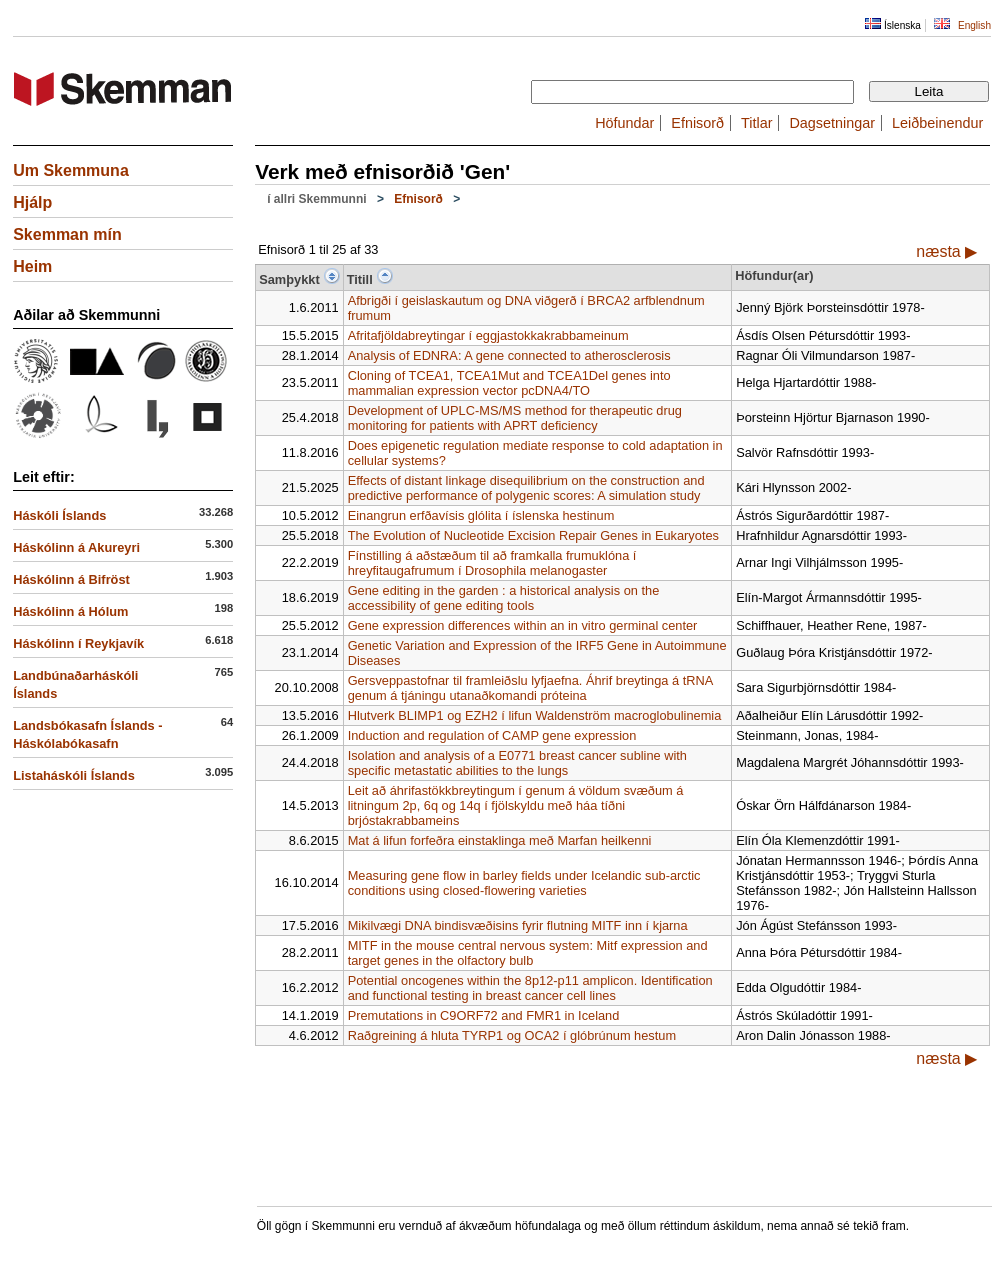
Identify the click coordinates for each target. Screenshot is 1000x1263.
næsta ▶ (946, 251)
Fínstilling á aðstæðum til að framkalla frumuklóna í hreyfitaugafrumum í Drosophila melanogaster (492, 563)
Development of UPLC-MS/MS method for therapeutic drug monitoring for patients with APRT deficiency (515, 418)
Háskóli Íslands (59, 515)
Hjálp (32, 202)
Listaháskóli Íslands (74, 775)
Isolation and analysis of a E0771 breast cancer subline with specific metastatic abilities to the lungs (517, 763)
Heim (32, 266)
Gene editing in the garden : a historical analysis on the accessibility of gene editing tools (504, 598)
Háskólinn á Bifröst (71, 579)
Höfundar (624, 123)
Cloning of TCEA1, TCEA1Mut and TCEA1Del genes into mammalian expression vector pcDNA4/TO (509, 383)
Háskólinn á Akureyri (76, 547)
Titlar (756, 123)
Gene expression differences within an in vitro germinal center (523, 625)
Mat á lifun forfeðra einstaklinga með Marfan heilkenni (500, 840)
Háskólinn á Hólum (70, 611)
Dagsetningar (832, 123)
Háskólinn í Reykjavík (78, 643)
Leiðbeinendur (937, 123)
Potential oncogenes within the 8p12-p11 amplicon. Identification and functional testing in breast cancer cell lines (530, 988)
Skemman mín (67, 234)
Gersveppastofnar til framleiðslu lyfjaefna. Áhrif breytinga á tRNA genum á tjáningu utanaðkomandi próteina (530, 688)
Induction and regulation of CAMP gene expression (492, 735)
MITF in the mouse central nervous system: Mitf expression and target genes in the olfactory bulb (528, 953)
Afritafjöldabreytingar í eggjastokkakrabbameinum (488, 335)
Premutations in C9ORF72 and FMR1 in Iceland (484, 1015)
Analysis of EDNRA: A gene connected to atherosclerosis (509, 355)
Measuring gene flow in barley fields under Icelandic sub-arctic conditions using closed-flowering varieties (524, 883)
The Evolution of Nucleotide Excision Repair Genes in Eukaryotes (533, 535)
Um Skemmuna (71, 170)
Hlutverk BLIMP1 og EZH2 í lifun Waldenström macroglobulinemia (535, 715)
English (974, 25)
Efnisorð (697, 123)
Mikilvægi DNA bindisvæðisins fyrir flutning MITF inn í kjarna (518, 925)
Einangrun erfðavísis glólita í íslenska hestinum (481, 515)
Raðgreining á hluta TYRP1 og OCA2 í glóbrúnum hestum (512, 1035)
